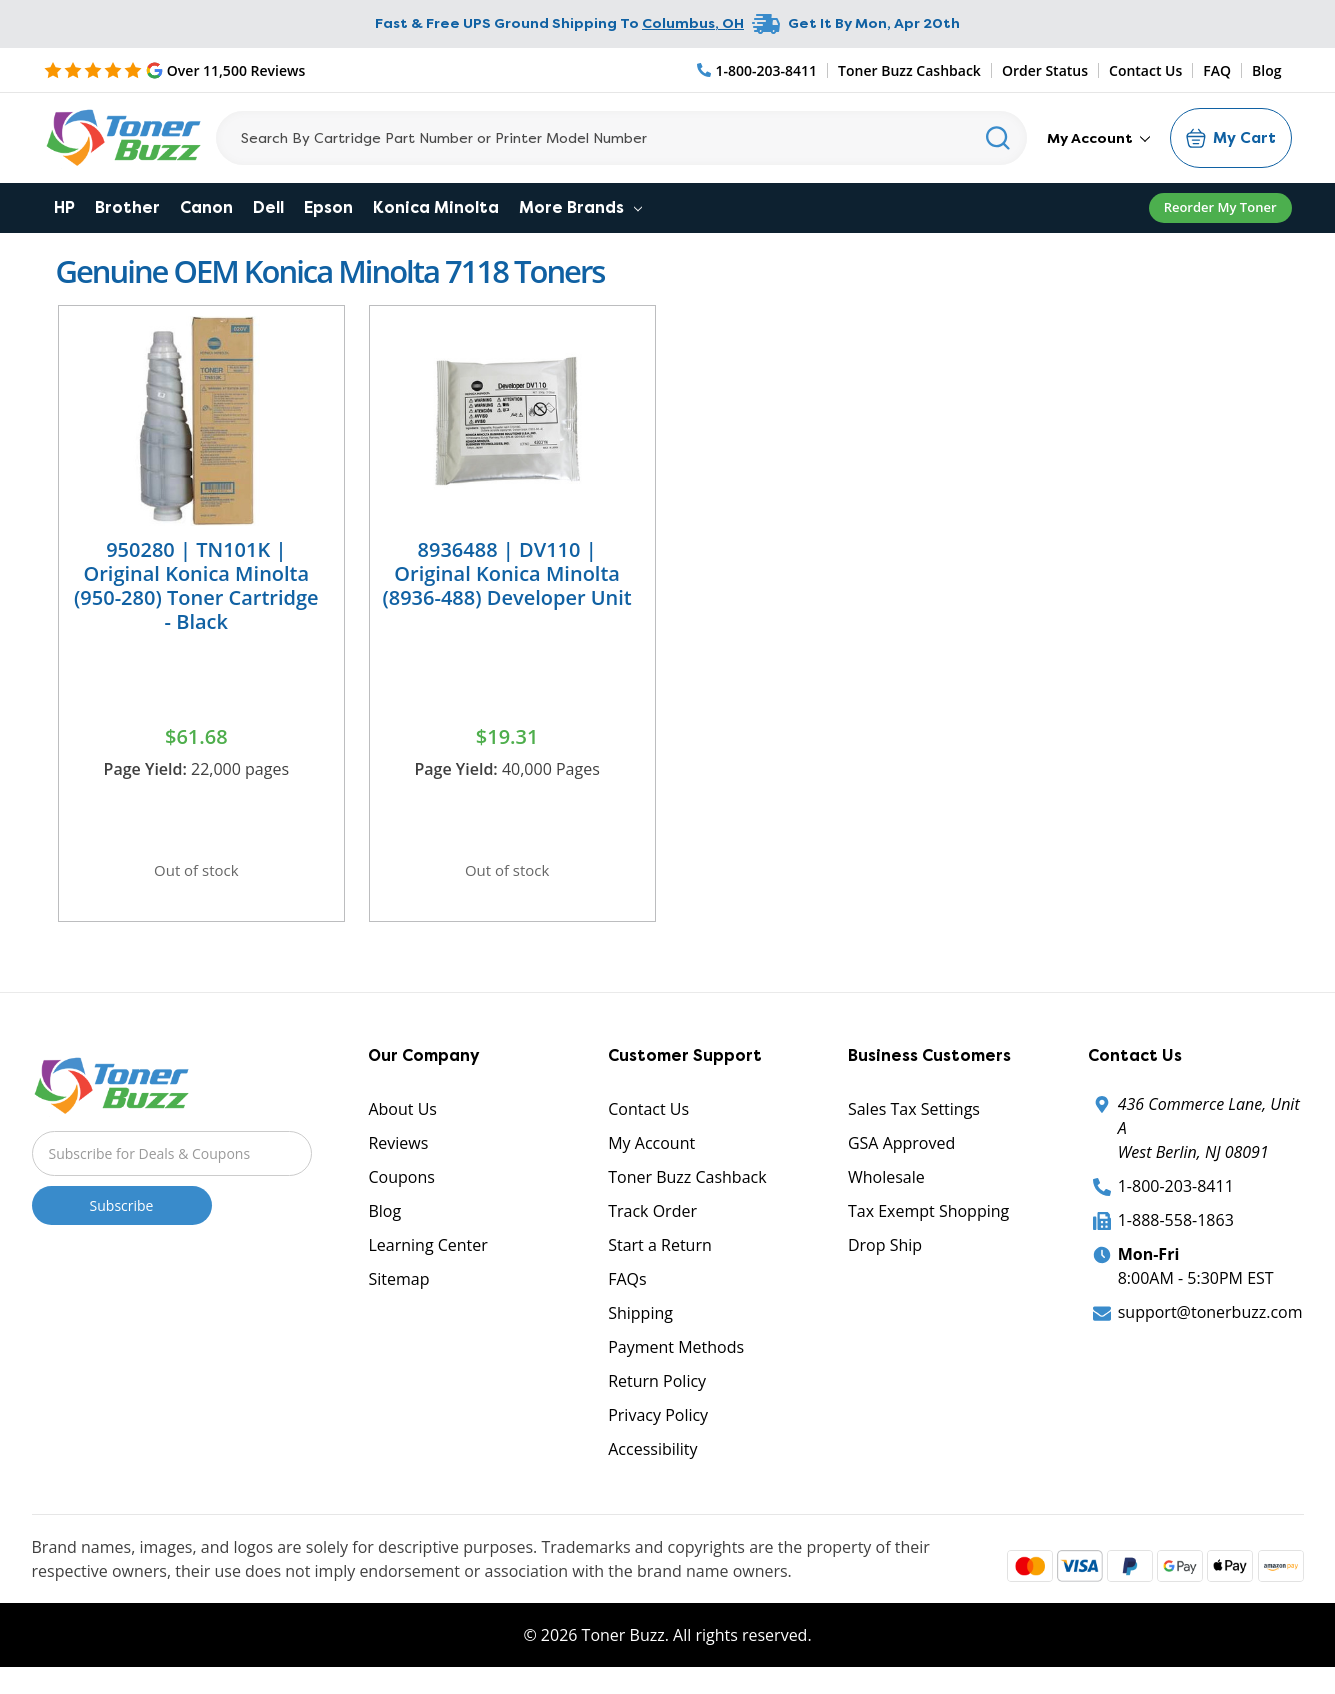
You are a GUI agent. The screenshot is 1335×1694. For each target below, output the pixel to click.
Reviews (398, 1153)
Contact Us (1145, 70)
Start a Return (660, 1255)
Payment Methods (676, 1357)
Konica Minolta (436, 207)
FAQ (1217, 70)
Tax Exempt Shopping (928, 1221)
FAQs (627, 1289)
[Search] (621, 138)
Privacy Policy (658, 1425)
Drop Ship (885, 1255)
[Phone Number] (758, 70)
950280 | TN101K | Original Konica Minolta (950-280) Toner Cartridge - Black (196, 585)
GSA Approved (901, 1153)
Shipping (640, 1323)
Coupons (401, 1187)
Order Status (1045, 70)
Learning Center (427, 1255)
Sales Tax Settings (914, 1119)
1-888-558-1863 (1176, 1230)
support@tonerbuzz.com (1210, 1322)
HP (64, 207)
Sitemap (398, 1289)
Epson (328, 207)
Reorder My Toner (1220, 207)
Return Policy (657, 1391)
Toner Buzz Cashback (909, 70)
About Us (402, 1119)
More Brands (580, 207)
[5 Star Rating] (175, 70)
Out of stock (196, 873)
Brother (127, 207)
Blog (1266, 70)
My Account (1098, 138)
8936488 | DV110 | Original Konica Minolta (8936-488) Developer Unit (506, 573)
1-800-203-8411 (1176, 1196)
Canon (206, 207)
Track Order (652, 1221)
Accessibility (652, 1459)
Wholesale (886, 1187)
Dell (268, 207)
